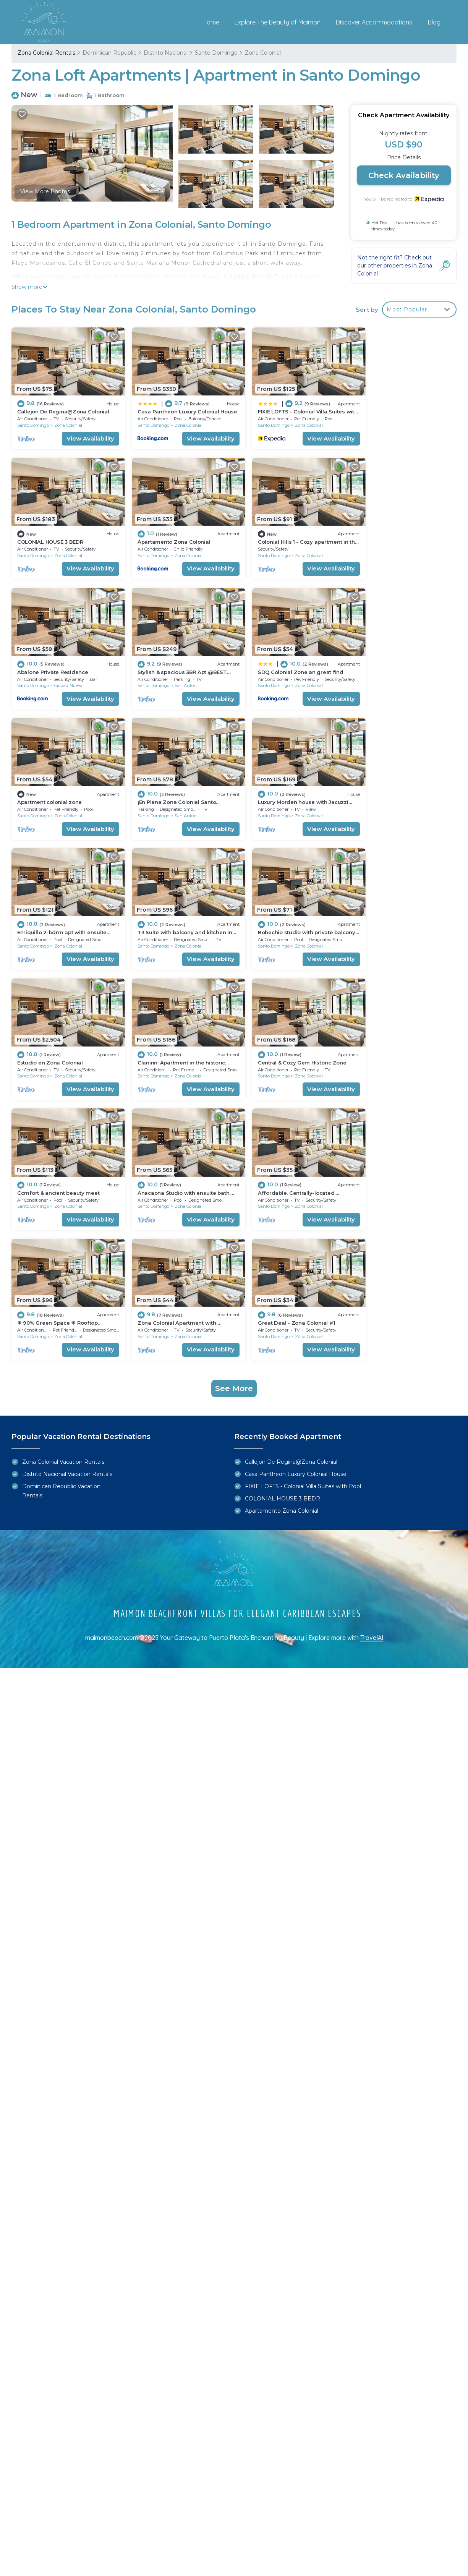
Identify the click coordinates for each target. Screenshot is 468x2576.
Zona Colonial (263, 52)
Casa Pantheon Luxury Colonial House (296, 1195)
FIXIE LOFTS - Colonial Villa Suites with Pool (303, 1207)
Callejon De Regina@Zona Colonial (63, 407)
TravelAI (371, 1359)
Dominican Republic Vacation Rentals (61, 1212)
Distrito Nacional (166, 52)
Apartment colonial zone (162, 659)
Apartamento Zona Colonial (53, 533)
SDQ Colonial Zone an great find (60, 659)
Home (211, 22)
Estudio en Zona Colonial (389, 784)
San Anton (404, 546)
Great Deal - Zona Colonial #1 (394, 1036)
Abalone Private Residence (278, 533)
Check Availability (403, 175)
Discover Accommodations (374, 22)
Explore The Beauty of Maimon (278, 22)
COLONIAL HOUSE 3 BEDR (389, 407)
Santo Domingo (216, 52)
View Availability (83, 433)
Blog (434, 22)
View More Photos (45, 191)
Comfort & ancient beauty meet (284, 910)
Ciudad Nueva (294, 546)
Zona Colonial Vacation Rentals (63, 1183)
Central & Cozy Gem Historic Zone (174, 910)
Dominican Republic (109, 52)
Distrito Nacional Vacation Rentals (67, 1195)
